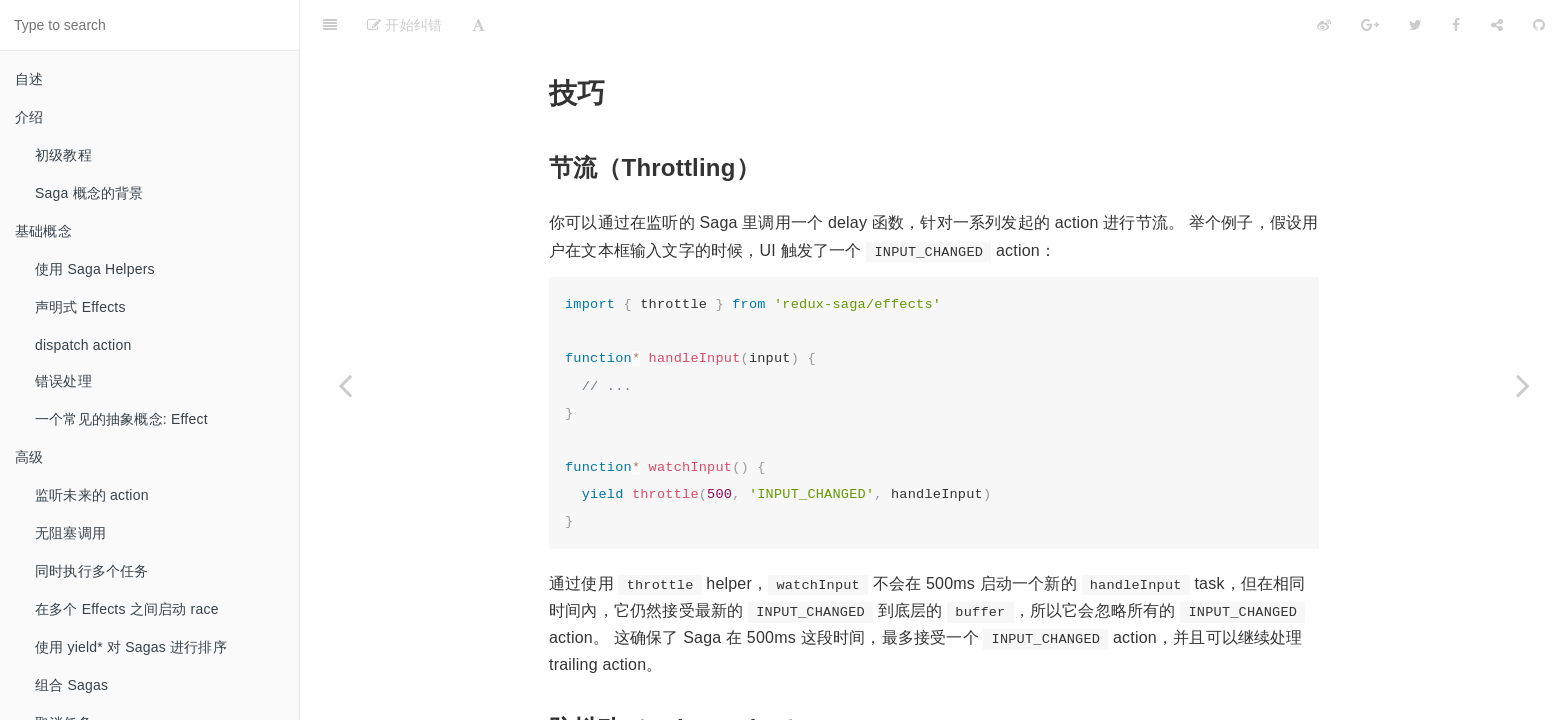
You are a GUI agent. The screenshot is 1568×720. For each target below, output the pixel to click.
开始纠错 (404, 25)
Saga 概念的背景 (89, 193)
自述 (29, 79)
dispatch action (83, 345)
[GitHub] (1539, 25)
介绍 (29, 117)
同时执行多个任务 (92, 571)
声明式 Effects (80, 307)
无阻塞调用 (70, 533)
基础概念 (43, 231)
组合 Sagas (71, 685)
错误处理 (63, 381)
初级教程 (63, 155)
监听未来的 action (92, 495)
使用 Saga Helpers (95, 269)
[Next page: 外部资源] (1523, 385)
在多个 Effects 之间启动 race (127, 609)
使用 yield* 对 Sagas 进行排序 (131, 647)
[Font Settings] (478, 25)
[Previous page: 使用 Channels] (345, 385)
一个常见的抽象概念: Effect (121, 419)
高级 (29, 457)
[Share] (1497, 25)
